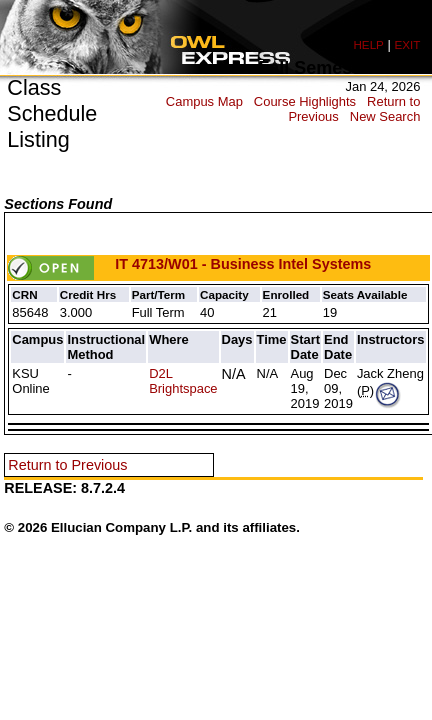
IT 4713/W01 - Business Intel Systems (189, 264)
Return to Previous (67, 465)
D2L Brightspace (183, 381)
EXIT (407, 44)
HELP (368, 44)
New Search (385, 116)
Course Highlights (305, 101)
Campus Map (204, 101)
